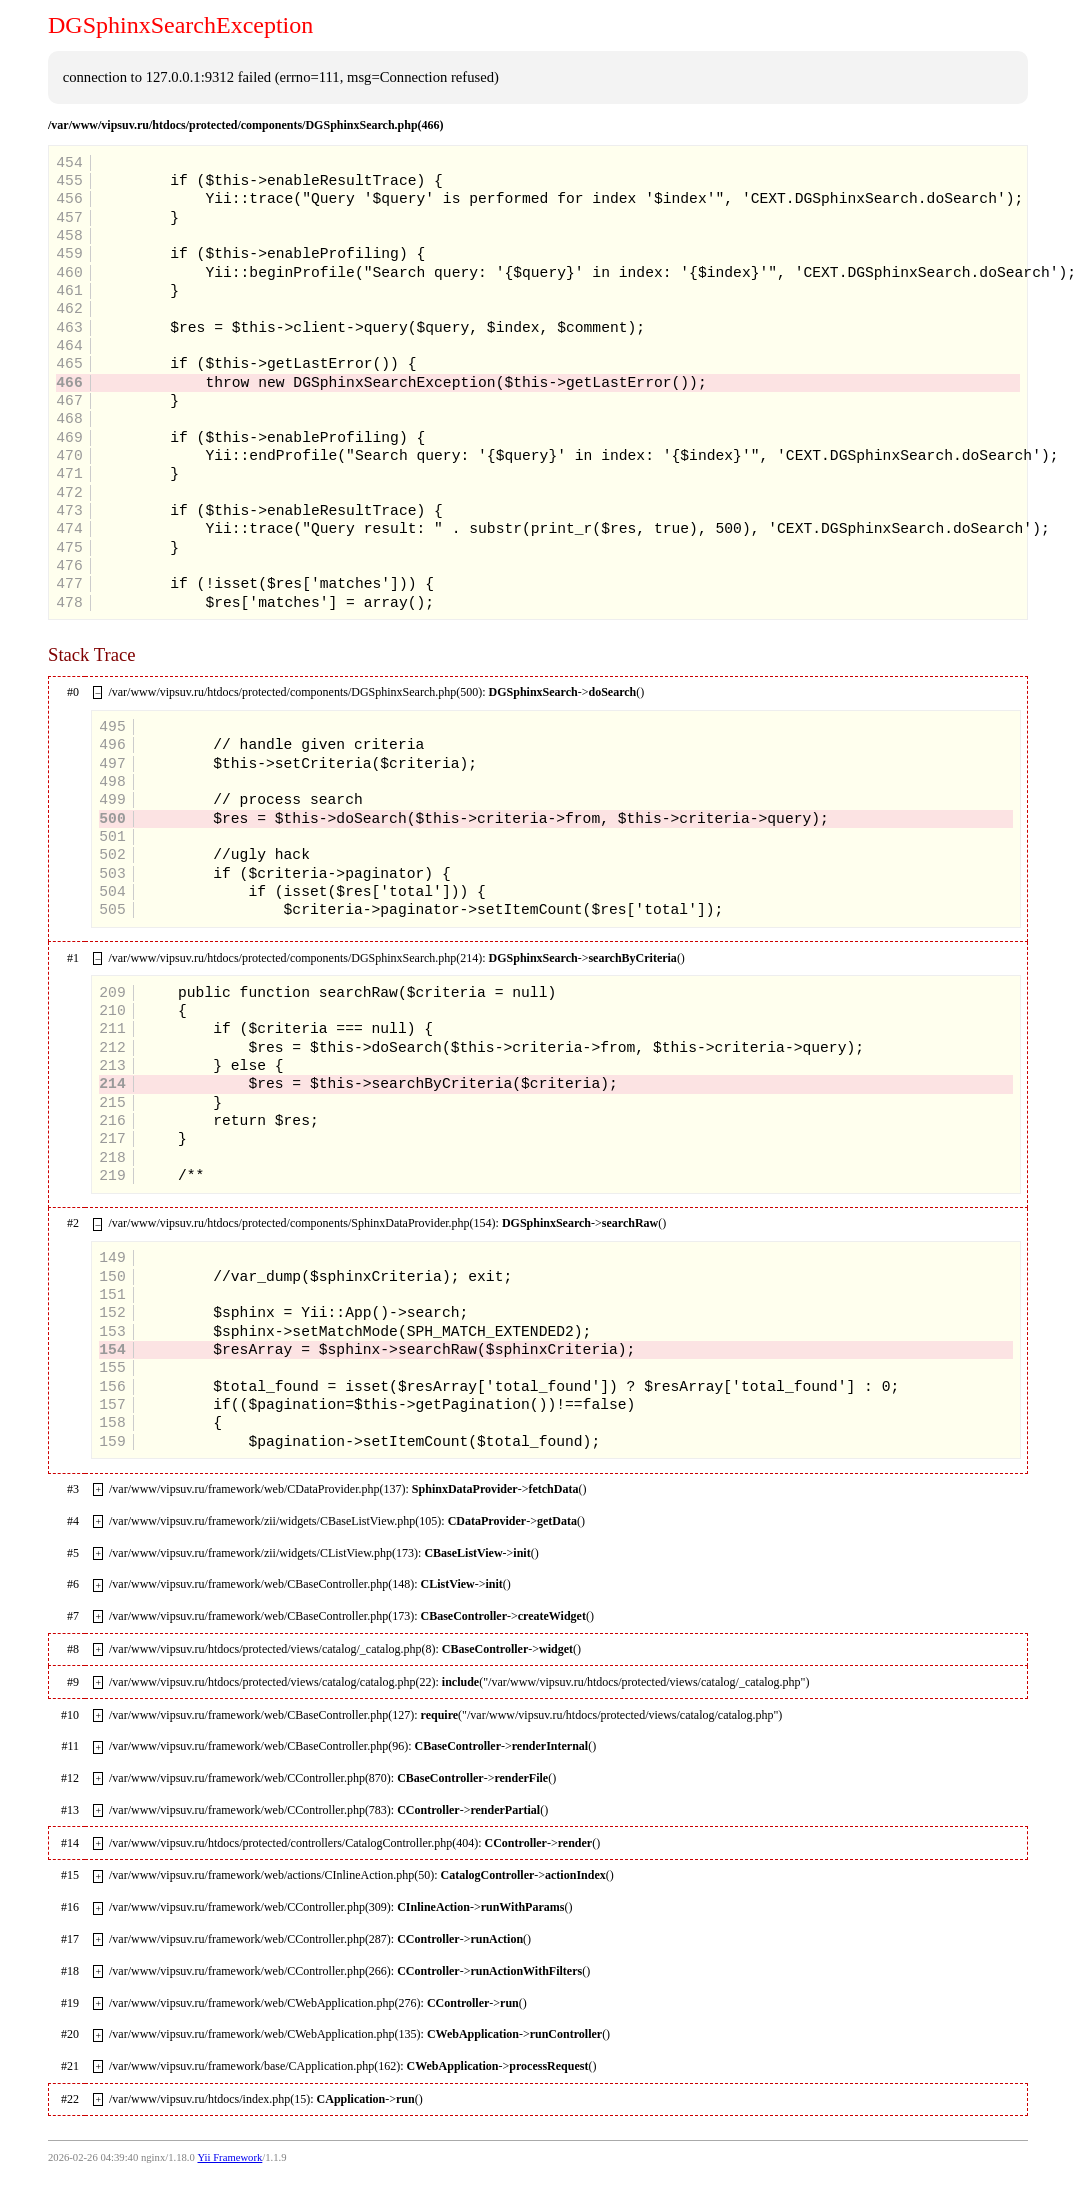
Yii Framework (229, 2157)
